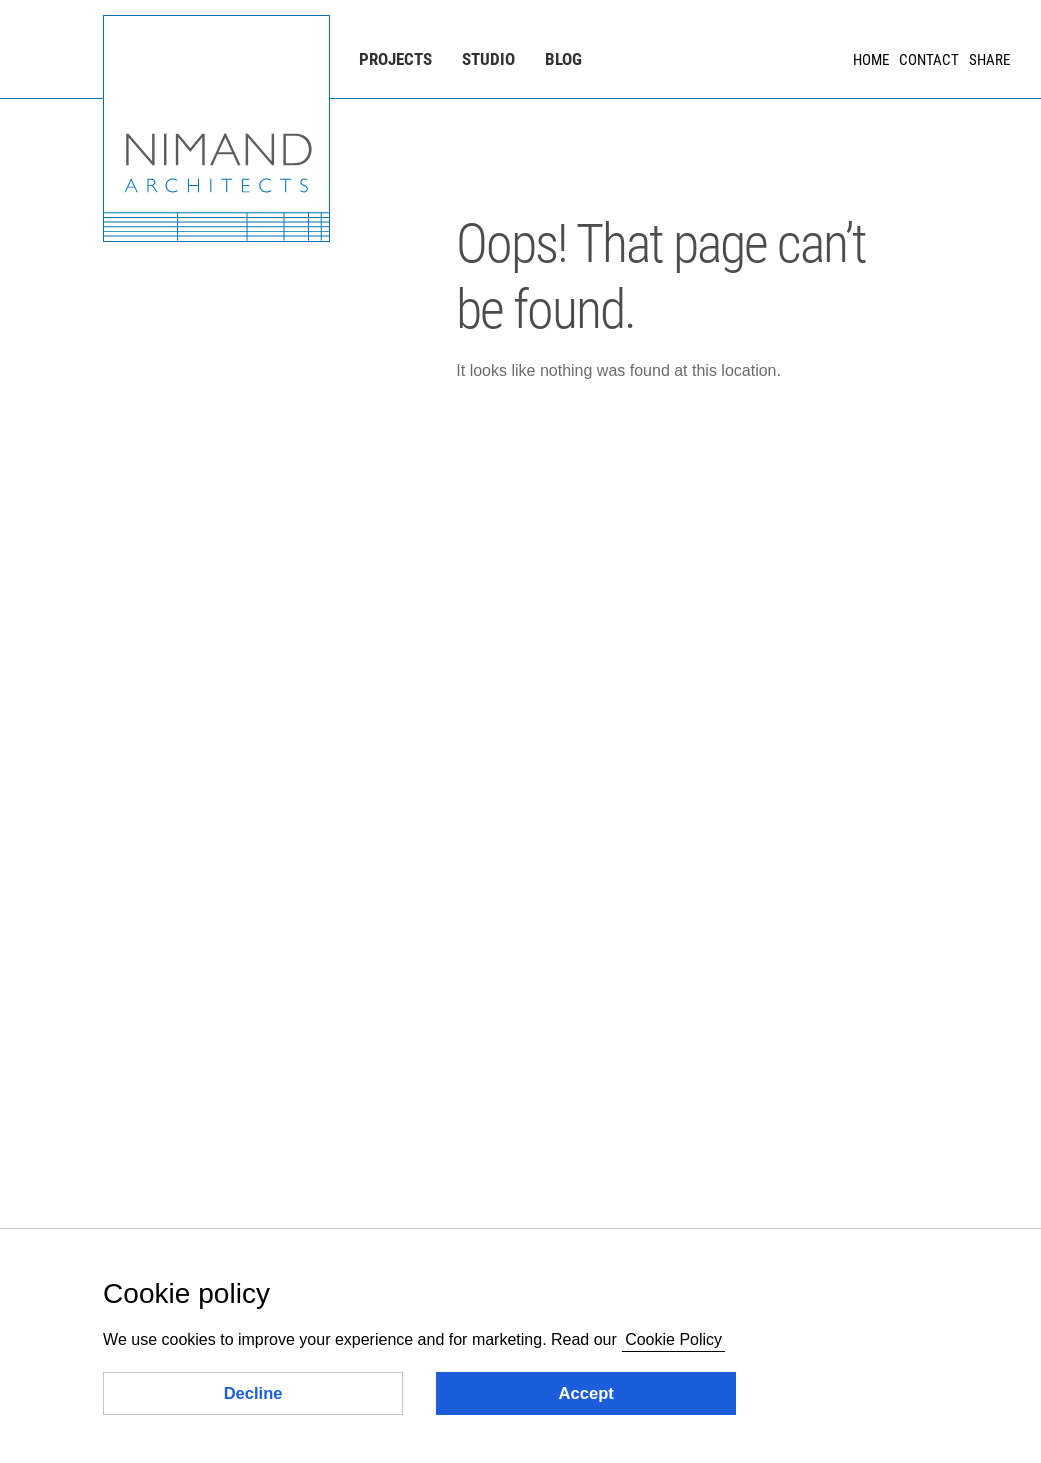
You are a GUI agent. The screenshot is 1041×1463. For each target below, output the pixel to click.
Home (871, 60)
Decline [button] (253, 1393)
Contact (929, 60)
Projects (395, 59)
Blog (563, 59)
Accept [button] (586, 1393)
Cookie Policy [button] (673, 1339)
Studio (488, 59)
